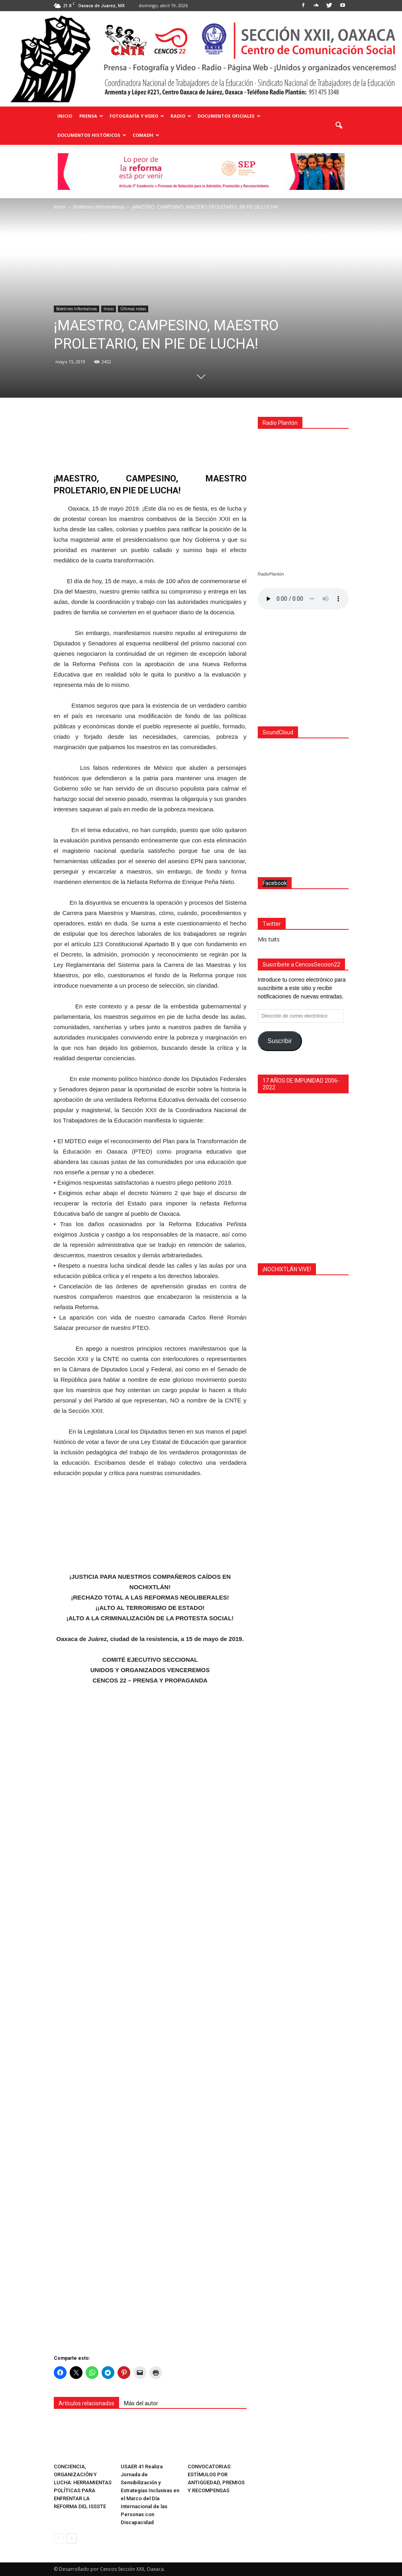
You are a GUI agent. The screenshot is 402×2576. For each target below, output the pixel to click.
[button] (339, 125)
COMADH (146, 135)
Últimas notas (133, 309)
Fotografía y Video (137, 116)
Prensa (91, 116)
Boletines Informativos (76, 309)
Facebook (275, 1350)
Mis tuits (269, 1406)
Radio (181, 116)
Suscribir (279, 1508)
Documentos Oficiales (229, 116)
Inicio (64, 116)
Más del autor (141, 2403)
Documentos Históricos (91, 135)
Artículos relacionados (86, 2403)
